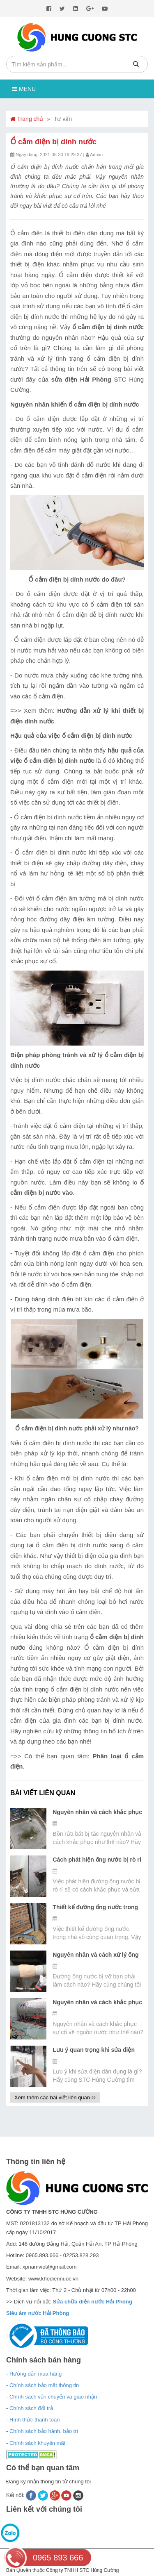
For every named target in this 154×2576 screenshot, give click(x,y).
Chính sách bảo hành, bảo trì (43, 2431)
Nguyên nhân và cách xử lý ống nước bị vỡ (95, 1955)
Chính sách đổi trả (31, 2408)
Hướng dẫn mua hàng (35, 2374)
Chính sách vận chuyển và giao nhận (53, 2397)
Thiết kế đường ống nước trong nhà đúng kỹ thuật (95, 1907)
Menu (24, 89)
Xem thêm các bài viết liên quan (55, 2097)
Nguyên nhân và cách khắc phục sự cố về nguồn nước (97, 2002)
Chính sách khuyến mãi (37, 2443)
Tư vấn (63, 119)
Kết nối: (16, 2495)
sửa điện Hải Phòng (81, 379)
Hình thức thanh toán (34, 2420)
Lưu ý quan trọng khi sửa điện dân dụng (94, 2050)
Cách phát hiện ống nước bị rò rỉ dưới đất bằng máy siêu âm (97, 1860)
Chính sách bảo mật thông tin (44, 2385)
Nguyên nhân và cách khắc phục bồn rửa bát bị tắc (97, 1812)
